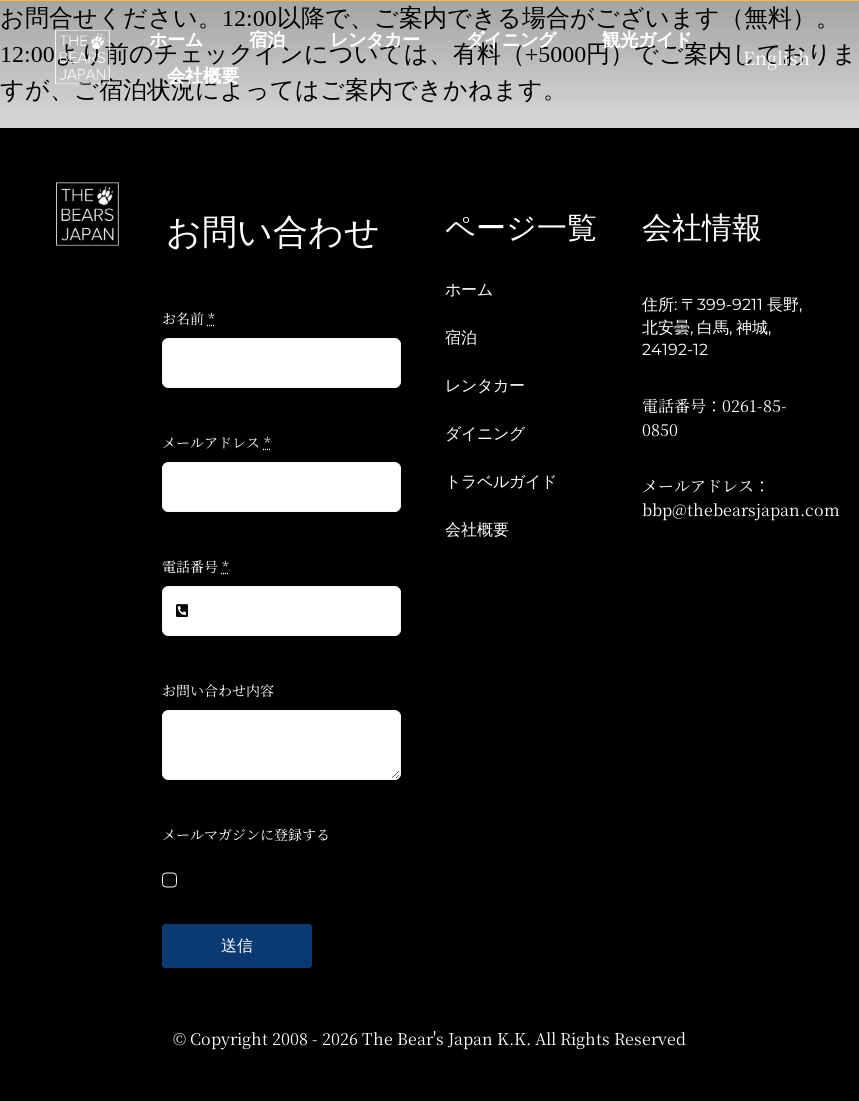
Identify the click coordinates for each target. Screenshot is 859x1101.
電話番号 (195, 566)
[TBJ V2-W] (82, 38)
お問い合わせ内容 (218, 690)
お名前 (188, 318)
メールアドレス (216, 442)
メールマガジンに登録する (246, 834)
